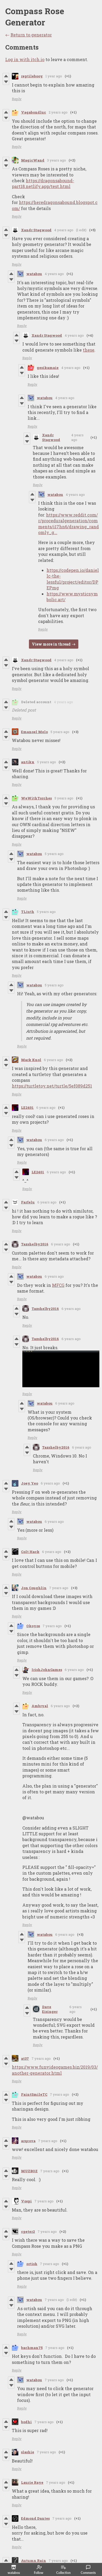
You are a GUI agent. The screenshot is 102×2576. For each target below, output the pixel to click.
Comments (88, 2570)
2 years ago (58, 112)
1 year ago (53, 76)
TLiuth (27, 911)
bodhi (26, 2421)
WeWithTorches (36, 798)
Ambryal (40, 1705)
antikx (27, 762)
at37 (25, 2058)
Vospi (26, 2201)
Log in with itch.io (24, 59)
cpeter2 (28, 2231)
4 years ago (63, 230)
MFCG (58, 1285)
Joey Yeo (29, 1483)
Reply (17, 98)
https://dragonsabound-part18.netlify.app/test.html (43, 183)
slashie (27, 2452)
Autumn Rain (33, 2560)
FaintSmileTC (34, 2094)
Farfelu (28, 1202)
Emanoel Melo (34, 731)
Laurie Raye (32, 2482)
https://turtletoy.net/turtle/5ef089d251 (52, 1086)
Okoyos (33, 1625)
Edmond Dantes (35, 2518)
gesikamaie (48, 367)
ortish (31, 2263)
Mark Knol (31, 1059)
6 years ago (53, 1059)
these (88, 350)
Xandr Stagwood (36, 230)
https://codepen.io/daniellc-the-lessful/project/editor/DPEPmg (73, 578)
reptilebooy (32, 76)
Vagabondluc (33, 112)
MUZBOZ (29, 2171)
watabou (34, 273)
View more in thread (51, 644)
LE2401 (27, 1107)
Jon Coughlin (34, 1587)
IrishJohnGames (47, 1669)
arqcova (28, 2140)
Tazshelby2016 (34, 1244)
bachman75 (32, 2347)
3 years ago (56, 160)
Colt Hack (30, 1551)
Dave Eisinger (50, 2009)
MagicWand (32, 160)
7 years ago (58, 1587)
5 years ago (59, 731)
